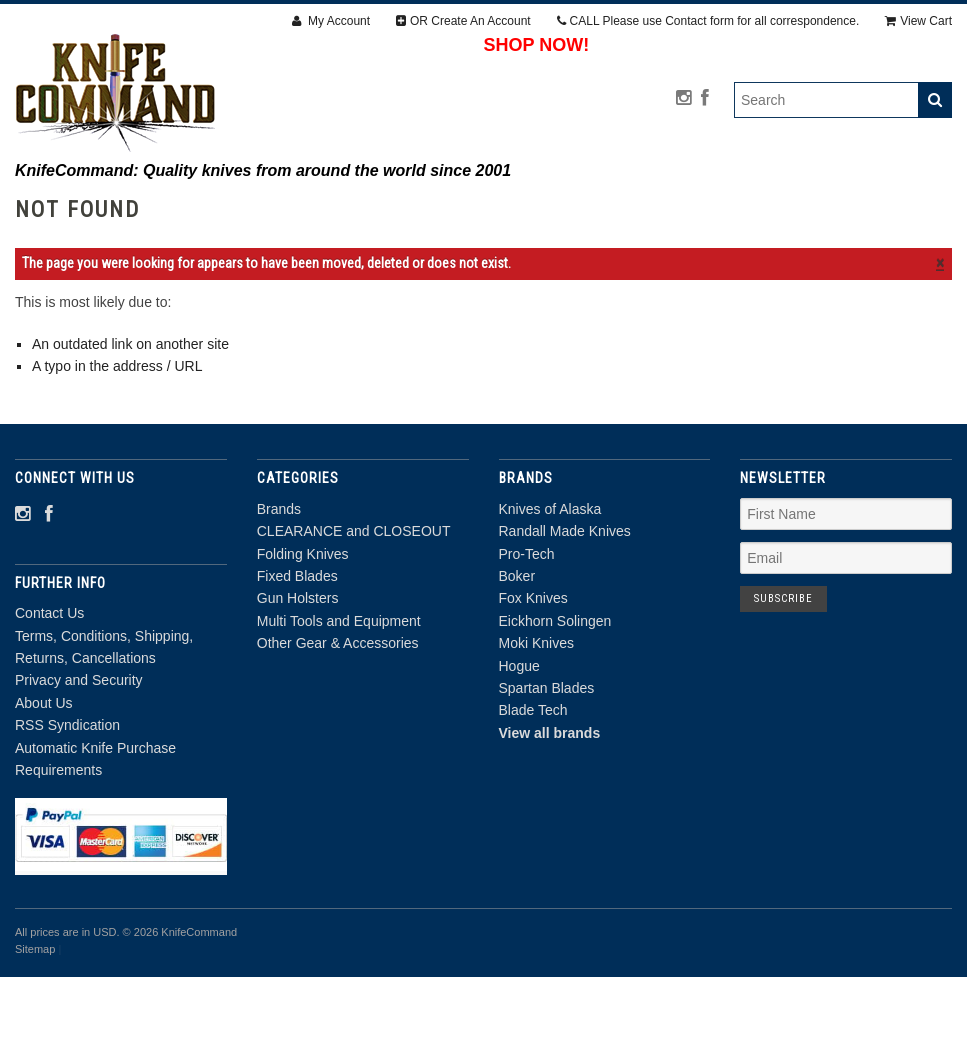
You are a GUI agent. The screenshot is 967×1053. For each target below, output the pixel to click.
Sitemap (35, 1025)
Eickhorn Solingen (555, 697)
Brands (154, 209)
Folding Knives (504, 209)
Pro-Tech (527, 629)
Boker (517, 652)
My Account (331, 21)
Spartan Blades (547, 764)
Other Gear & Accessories (606, 231)
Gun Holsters (789, 209)
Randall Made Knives (565, 607)
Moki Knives (536, 719)
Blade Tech (533, 786)
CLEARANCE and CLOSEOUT (315, 209)
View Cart (918, 21)
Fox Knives (533, 674)
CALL (708, 21)
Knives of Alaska (550, 585)
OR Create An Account (463, 21)
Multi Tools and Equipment (367, 231)
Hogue (519, 741)
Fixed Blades (649, 209)
